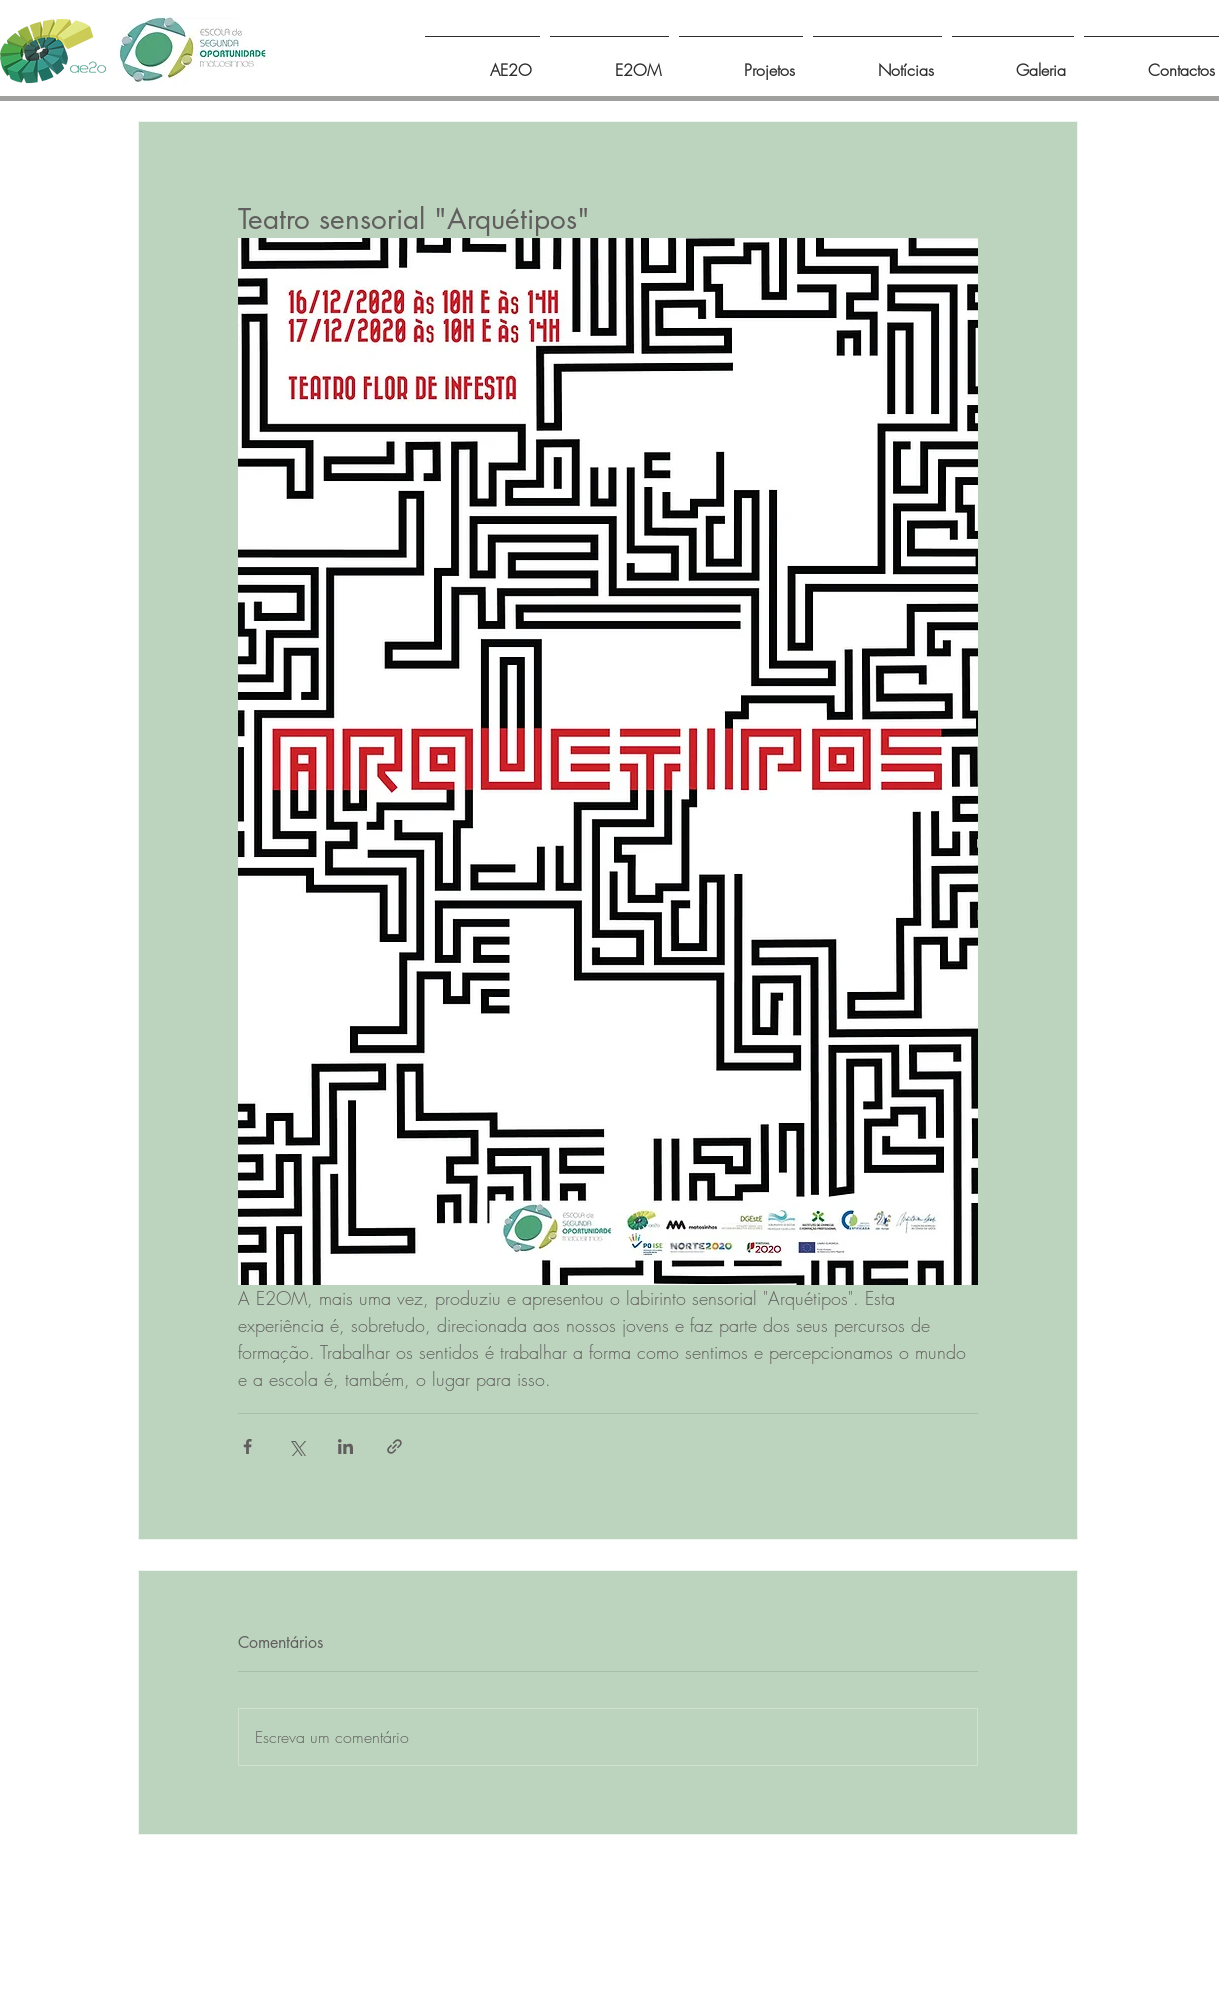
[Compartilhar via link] (394, 1446)
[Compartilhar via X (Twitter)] (296, 1446)
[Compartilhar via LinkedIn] (345, 1446)
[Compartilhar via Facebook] (247, 1446)
